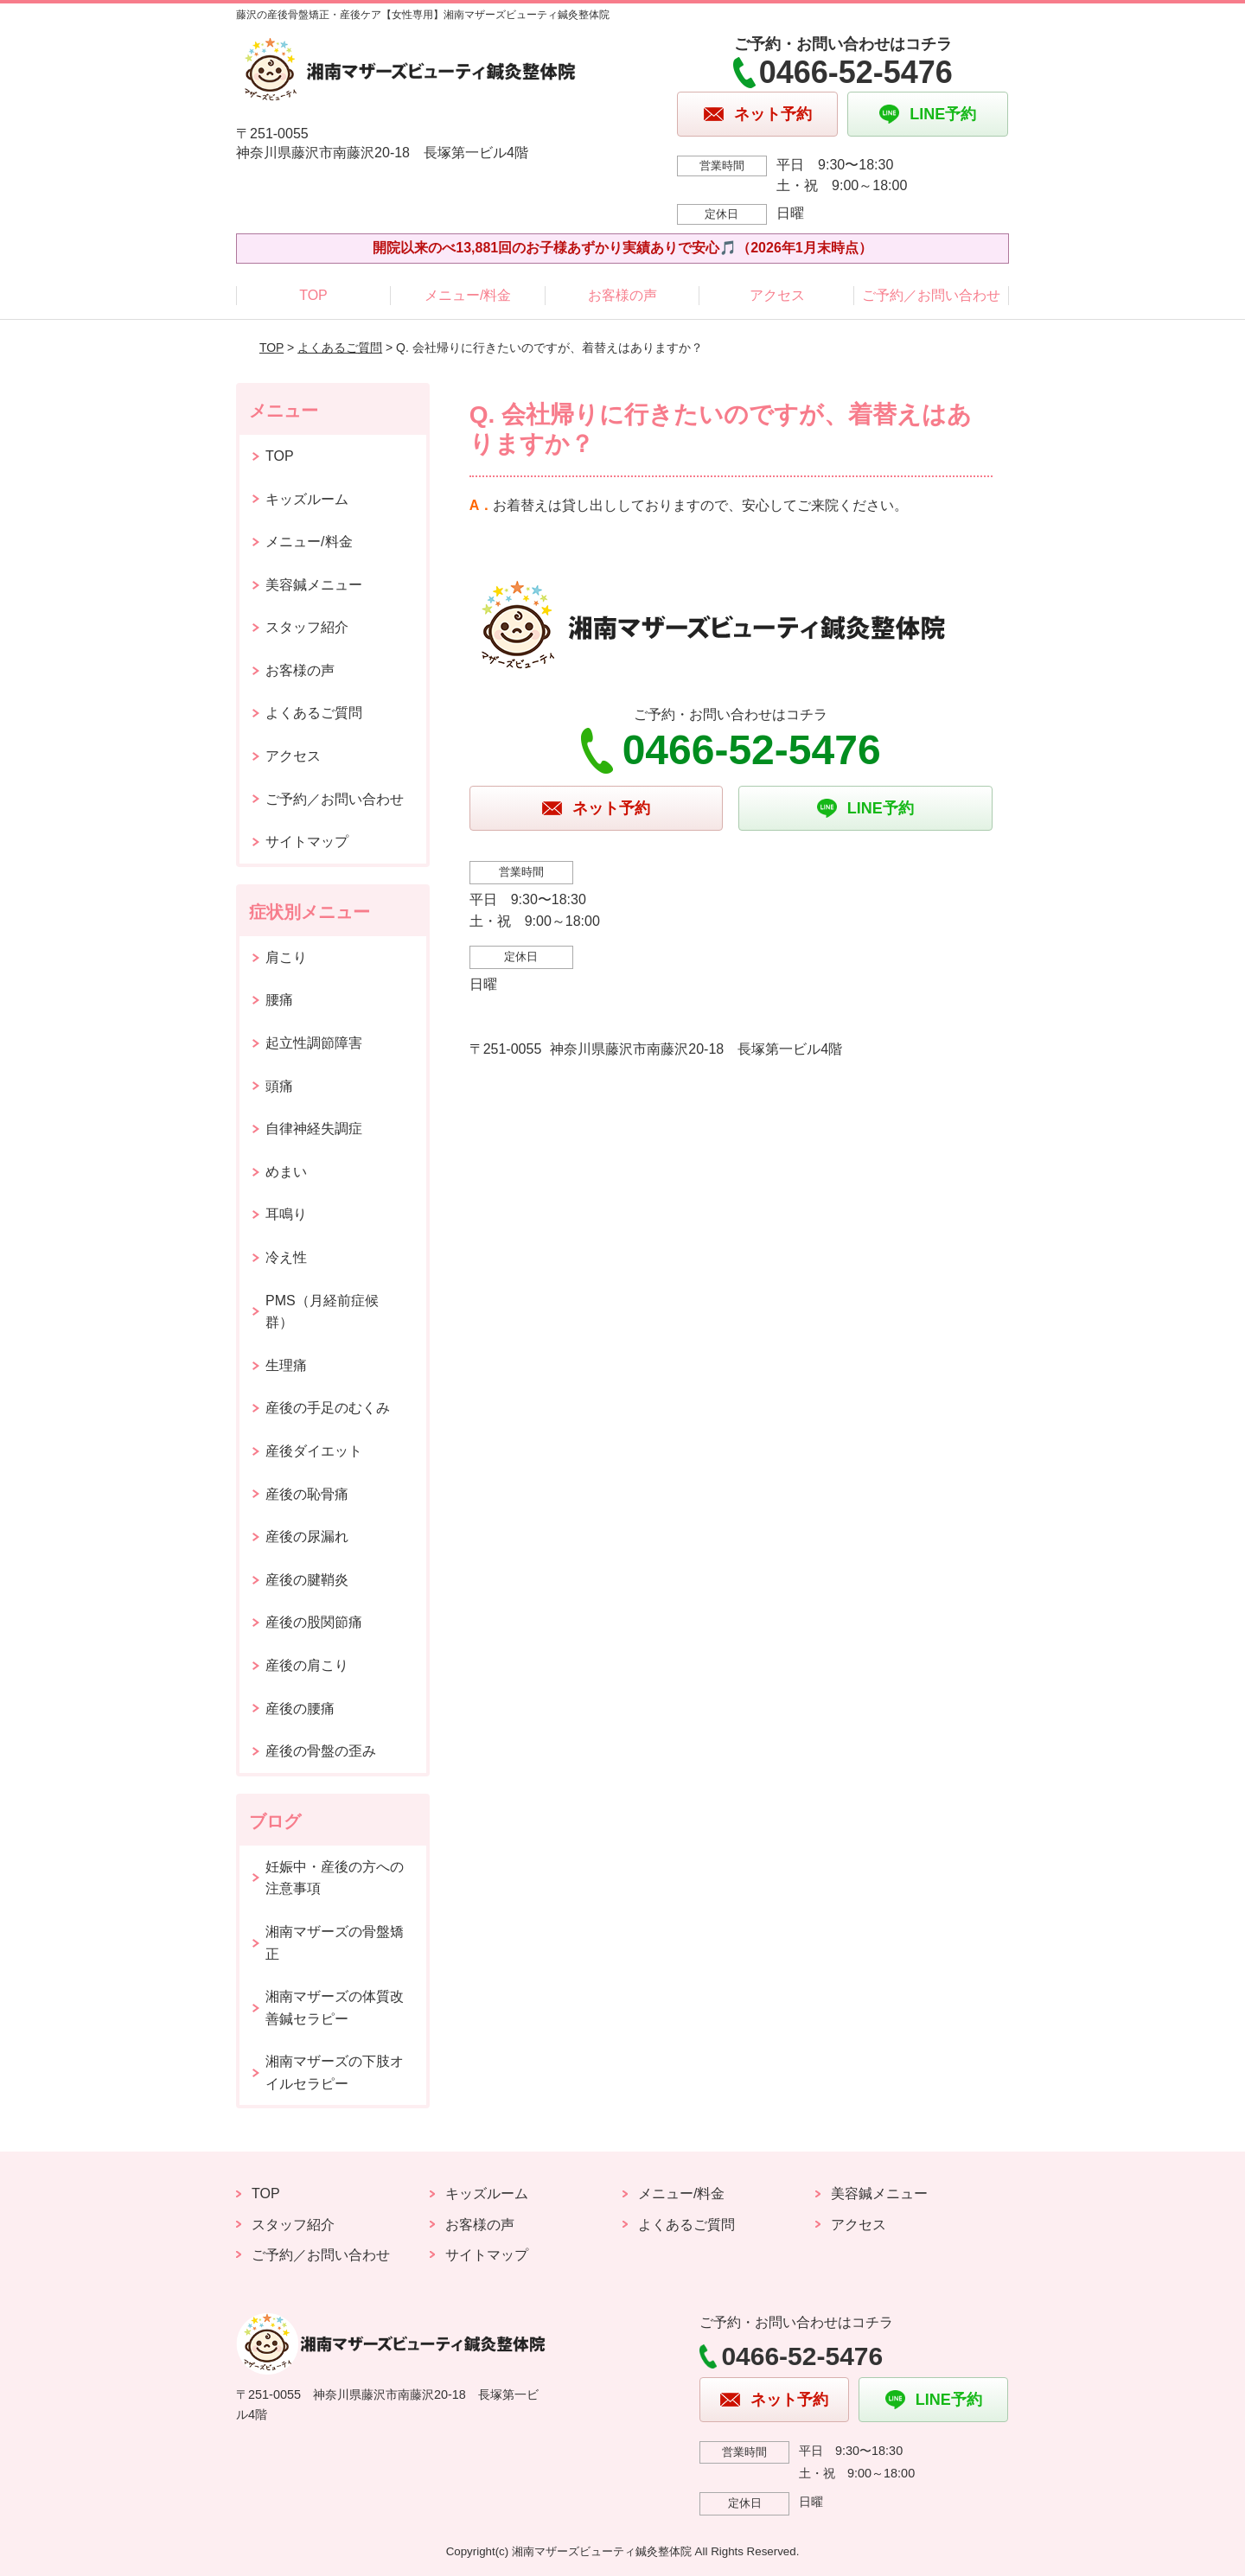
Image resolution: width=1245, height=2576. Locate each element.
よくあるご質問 (339, 347)
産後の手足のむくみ (327, 1407)
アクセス (777, 295)
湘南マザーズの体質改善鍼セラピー (334, 2007)
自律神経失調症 (313, 1128)
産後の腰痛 (300, 1708)
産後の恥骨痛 (306, 1494)
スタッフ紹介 (306, 627)
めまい (286, 1171)
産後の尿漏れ (306, 1536)
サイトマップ (306, 841)
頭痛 (279, 1086)
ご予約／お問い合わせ (931, 295)
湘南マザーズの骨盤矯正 (334, 1942)
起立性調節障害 (313, 1043)
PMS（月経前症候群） (322, 1311)
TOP (313, 295)
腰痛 (279, 999)
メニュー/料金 (468, 295)
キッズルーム (306, 499)
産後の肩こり (306, 1665)
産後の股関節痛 (313, 1622)
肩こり (286, 957)
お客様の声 (622, 295)
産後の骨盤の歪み (320, 1751)
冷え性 (286, 1257)
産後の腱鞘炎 (306, 1579)
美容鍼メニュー (313, 584)
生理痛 (286, 1365)
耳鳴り (286, 1214)
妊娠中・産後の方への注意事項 (334, 1878)
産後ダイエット (313, 1451)
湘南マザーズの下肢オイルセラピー (334, 2072)
